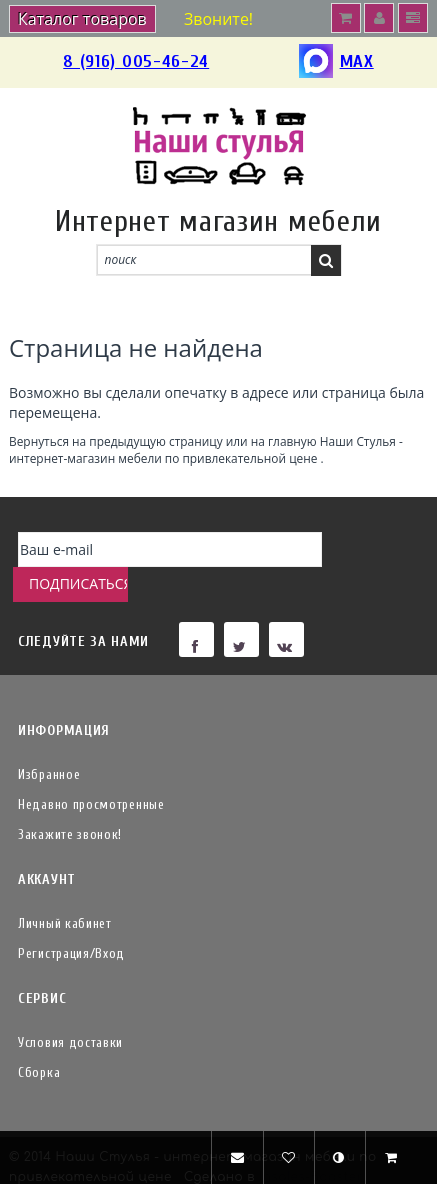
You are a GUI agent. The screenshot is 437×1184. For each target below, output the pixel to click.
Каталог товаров (82, 19)
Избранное (49, 739)
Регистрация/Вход (71, 918)
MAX (336, 62)
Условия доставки (70, 1007)
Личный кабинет (65, 888)
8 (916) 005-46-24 (136, 61)
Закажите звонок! (70, 799)
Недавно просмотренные (91, 769)
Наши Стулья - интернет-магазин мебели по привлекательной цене (206, 449)
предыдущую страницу (155, 441)
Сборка (39, 1037)
